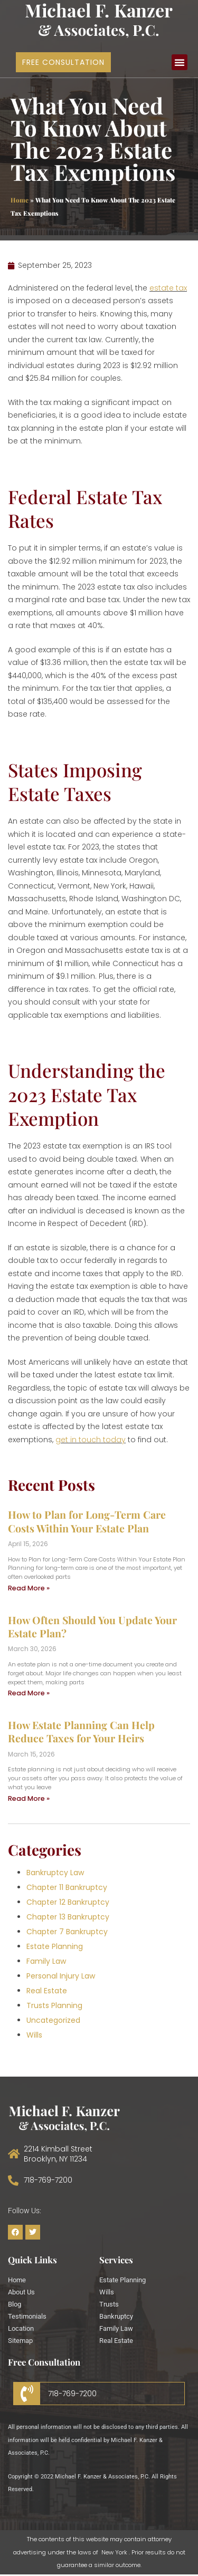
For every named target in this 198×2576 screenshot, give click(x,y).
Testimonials (27, 2316)
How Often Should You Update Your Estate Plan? (92, 1626)
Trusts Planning (54, 2005)
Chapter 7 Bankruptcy (67, 1931)
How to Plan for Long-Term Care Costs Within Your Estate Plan (87, 1521)
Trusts (109, 2304)
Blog (14, 2304)
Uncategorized (53, 2020)
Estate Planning (54, 1946)
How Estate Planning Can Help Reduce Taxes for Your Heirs (81, 1731)
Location (21, 2328)
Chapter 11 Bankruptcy (66, 1887)
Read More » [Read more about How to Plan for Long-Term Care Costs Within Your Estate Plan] (29, 1588)
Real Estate (46, 1990)
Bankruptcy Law (55, 1872)
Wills (34, 2035)
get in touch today (90, 1439)
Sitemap (20, 2341)
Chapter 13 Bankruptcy (67, 1917)
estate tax (168, 288)
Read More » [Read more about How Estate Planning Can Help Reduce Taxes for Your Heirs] (29, 1798)
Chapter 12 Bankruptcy (67, 1902)
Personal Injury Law (60, 1976)
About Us (21, 2292)
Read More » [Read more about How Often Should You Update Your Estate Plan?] (29, 1693)
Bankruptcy (116, 2316)
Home (20, 200)
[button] (179, 62)
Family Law (46, 1961)
